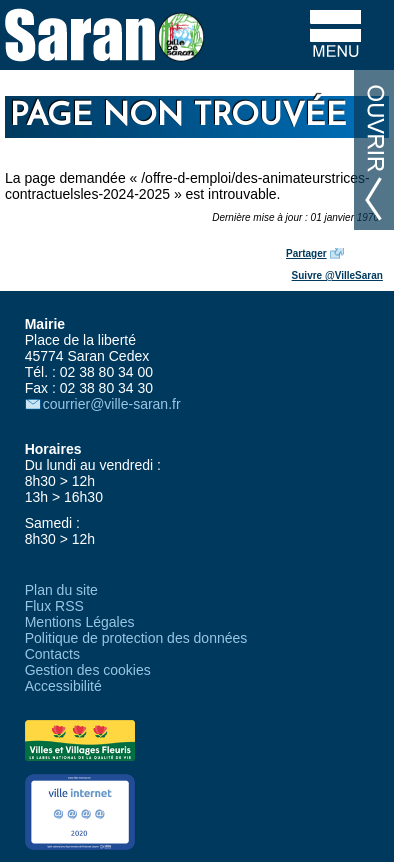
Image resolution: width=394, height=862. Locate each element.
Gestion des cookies (88, 670)
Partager (306, 253)
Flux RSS (54, 606)
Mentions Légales (80, 622)
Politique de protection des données (136, 638)
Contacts (52, 654)
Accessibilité (63, 686)
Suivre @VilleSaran (337, 275)
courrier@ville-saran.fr (112, 404)
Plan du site (61, 590)
